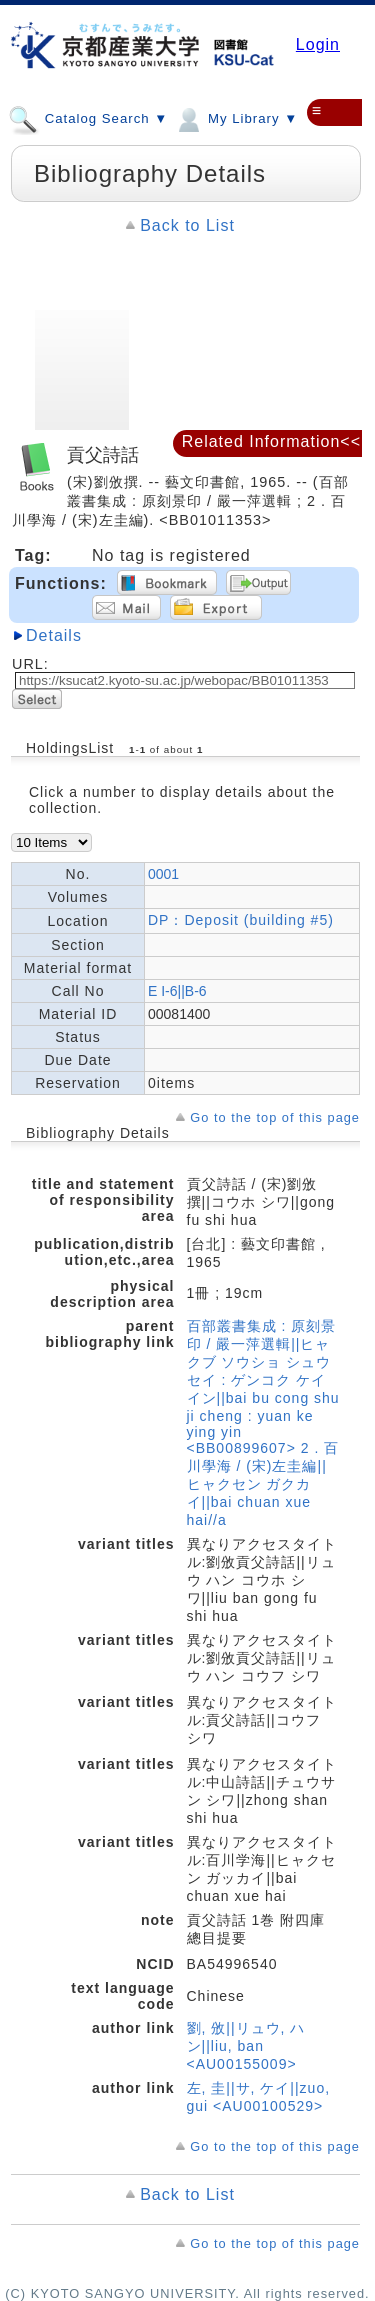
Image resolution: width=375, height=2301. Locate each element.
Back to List (187, 225)
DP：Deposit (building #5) (241, 920)
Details (54, 635)
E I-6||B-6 (177, 991)
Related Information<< (271, 441)
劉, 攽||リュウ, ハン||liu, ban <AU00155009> (246, 2046)
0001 (163, 874)
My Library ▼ (235, 118)
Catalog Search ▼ (88, 118)
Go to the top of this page (275, 1117)
